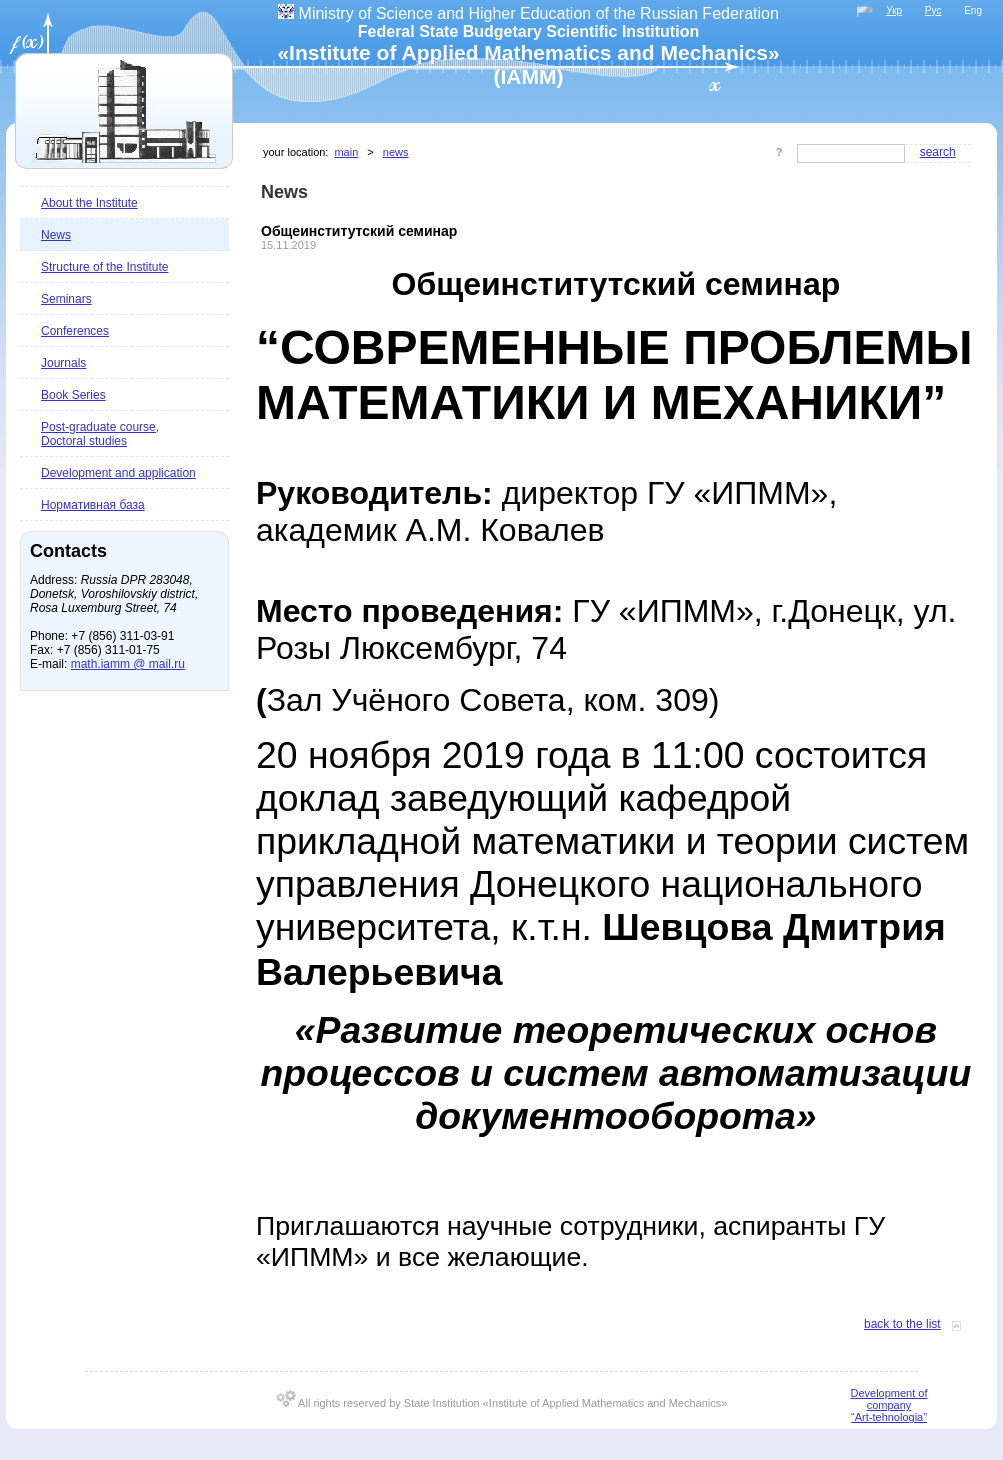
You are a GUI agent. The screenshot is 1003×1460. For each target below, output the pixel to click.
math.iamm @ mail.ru (128, 664)
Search (938, 152)
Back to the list (902, 1324)
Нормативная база (93, 505)
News (56, 235)
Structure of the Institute (104, 267)
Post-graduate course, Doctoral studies (100, 434)
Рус (933, 10)
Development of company (888, 1399)
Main (346, 152)
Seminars (66, 299)
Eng (973, 10)
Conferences (75, 331)
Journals (63, 363)
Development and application (118, 473)
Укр (894, 10)
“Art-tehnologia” (889, 1417)
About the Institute (89, 203)
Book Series (73, 395)
